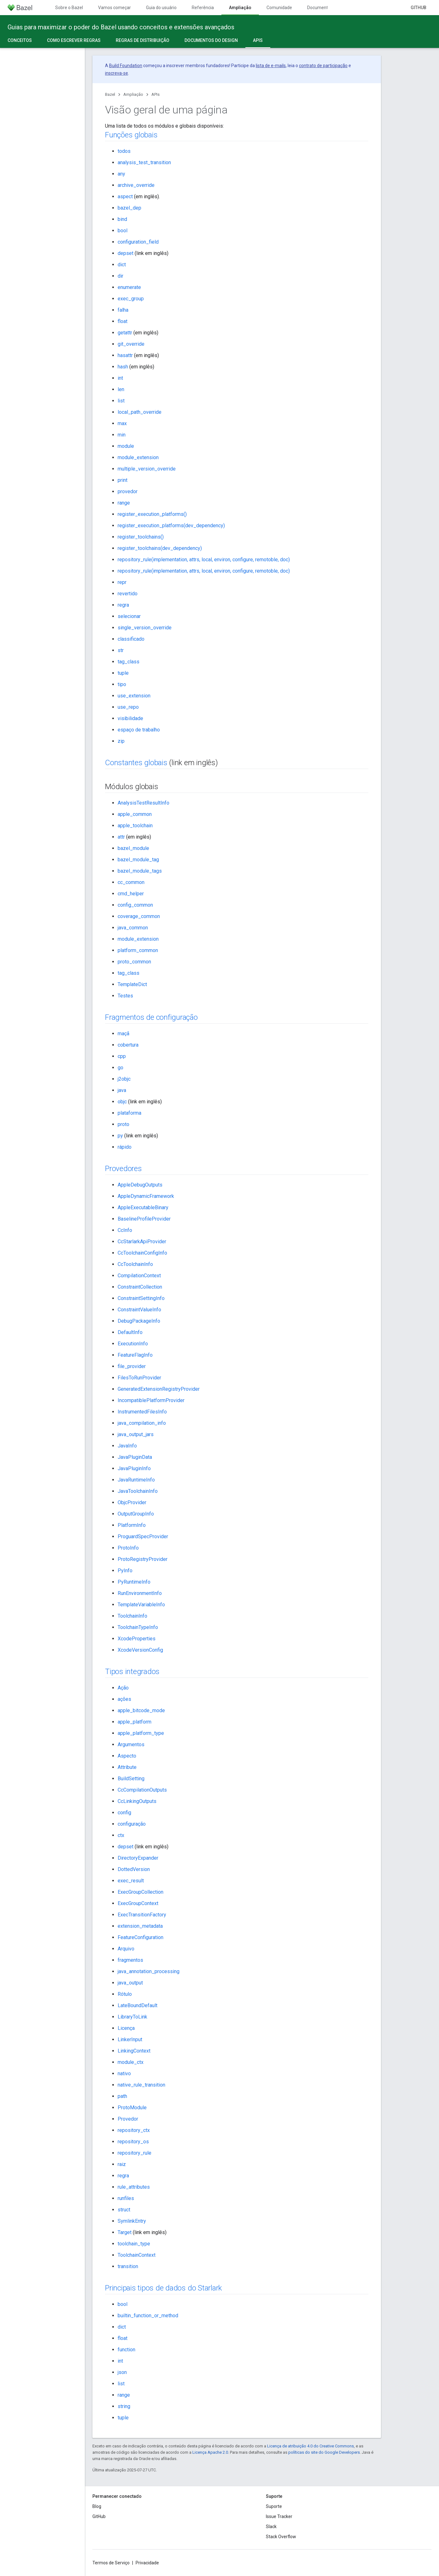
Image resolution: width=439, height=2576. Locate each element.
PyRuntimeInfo (134, 1582)
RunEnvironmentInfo (140, 1593)
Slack (271, 2526)
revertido (128, 594)
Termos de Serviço (111, 2562)
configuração (132, 1824)
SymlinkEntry (132, 2221)
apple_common (135, 814)
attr (121, 837)
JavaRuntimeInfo (136, 1480)
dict (122, 265)
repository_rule (134, 2153)
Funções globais (131, 134)
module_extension (138, 457)
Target (125, 2232)
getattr (125, 333)
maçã (123, 1034)
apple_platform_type (141, 1733)
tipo (122, 684)
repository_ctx (134, 2130)
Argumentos (131, 1744)
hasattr (125, 355)
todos (124, 151)
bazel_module (133, 848)
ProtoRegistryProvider (142, 1559)
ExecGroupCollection (140, 1892)
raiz (122, 2164)
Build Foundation (125, 65)
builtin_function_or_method (148, 2316)
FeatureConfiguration (140, 1937)
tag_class (128, 662)
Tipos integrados (132, 1671)
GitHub (418, 7)
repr (122, 582)
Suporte (274, 2506)
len (121, 389)
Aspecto (127, 1756)
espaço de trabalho (139, 730)
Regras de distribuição (142, 40)
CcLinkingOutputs (137, 1801)
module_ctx (130, 2062)
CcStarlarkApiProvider (142, 1242)
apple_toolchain (135, 826)
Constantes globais (136, 762)
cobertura (128, 1045)
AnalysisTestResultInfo (143, 803)
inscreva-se (116, 73)
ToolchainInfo (132, 1616)
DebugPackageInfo (139, 1321)
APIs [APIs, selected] (258, 40)
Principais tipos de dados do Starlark (163, 2288)
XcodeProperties (136, 1639)
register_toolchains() (141, 537)
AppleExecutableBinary (143, 1207)
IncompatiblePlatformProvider (151, 1400)
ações (124, 1699)
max (122, 423)
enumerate (129, 287)
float (122, 321)
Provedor (128, 2119)
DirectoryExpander (138, 1858)
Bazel (110, 94)
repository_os (133, 2142)
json (122, 2372)
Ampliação (133, 94)
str (121, 650)
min (122, 435)
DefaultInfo (130, 1332)
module (126, 446)
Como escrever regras (74, 40)
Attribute (127, 1767)
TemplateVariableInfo (141, 1605)
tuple (123, 673)
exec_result (131, 1881)
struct (124, 2210)
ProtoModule (132, 2108)
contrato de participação (323, 65)
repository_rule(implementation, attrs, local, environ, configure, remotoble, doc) (204, 560)
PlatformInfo (132, 1525)
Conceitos (20, 40)
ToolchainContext (136, 2255)
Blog (96, 2506)
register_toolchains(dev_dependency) (160, 548)
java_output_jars (136, 1434)
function (126, 2350)
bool (122, 231)
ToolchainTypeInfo (138, 1627)
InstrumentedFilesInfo (142, 1412)
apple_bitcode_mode (141, 1710)
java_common (133, 928)
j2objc (124, 1079)
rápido (125, 1147)
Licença (126, 2028)
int (120, 378)
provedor (128, 491)
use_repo (128, 707)
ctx (121, 1835)
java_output (130, 1983)
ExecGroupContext (138, 1903)
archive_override (136, 185)
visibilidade (130, 718)
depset (125, 253)
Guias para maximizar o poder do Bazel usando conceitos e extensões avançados (121, 27)
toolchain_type (134, 2244)
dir (120, 276)
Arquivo (126, 1949)
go (120, 1068)
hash (123, 367)
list (121, 401)
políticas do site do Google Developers (324, 2452)
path (122, 2096)
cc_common (131, 882)
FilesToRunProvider (139, 1378)
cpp (122, 1056)
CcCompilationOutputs (142, 1790)
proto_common (134, 962)
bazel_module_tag (138, 860)
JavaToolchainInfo (138, 1491)
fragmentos (130, 1960)
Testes (125, 996)
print (122, 480)
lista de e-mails (271, 65)
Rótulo (125, 1994)
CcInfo (125, 1230)
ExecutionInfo (133, 1344)
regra (123, 605)
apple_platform (134, 1722)
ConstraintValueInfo (139, 1310)
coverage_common (139, 916)
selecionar (129, 616)
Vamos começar (114, 7)
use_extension (134, 696)
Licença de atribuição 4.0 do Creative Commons (310, 2446)
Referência (203, 7)
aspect (125, 196)
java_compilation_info (142, 1423)
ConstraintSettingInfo (141, 1298)
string (124, 2406)
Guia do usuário (161, 7)
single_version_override (145, 628)
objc (122, 1102)
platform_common (138, 950)
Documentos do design (211, 40)
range (124, 503)
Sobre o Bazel (69, 7)
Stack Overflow (281, 2536)
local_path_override (139, 412)
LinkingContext (134, 2051)
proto (123, 1124)
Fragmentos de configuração (151, 1017)
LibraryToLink (132, 2017)
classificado (131, 639)
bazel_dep (129, 208)
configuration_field (138, 242)
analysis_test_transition (144, 162)
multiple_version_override (147, 469)
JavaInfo (127, 1446)
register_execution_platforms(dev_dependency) (171, 525)
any (121, 174)
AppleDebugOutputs (140, 1185)
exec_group (131, 299)
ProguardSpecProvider (143, 1536)
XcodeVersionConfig (140, 1650)
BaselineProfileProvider (144, 1219)
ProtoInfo (128, 1548)
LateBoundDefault (137, 2005)
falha (123, 310)
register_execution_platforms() (152, 514)
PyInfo (125, 1571)
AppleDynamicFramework (146, 1196)
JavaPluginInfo (134, 1468)
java (122, 1090)
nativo (124, 2073)
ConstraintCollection (140, 1287)
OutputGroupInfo (136, 1514)
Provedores (123, 1168)
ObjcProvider (132, 1502)
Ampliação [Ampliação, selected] (240, 7)
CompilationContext (139, 1276)
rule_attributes (134, 2187)
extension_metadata (140, 1926)
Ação (123, 1688)
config (124, 1813)
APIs (155, 94)
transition (128, 2266)
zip (121, 741)
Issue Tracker (279, 2516)
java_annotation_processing (148, 1971)
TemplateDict (132, 984)
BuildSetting (131, 1779)
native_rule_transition (141, 2085)
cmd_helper (131, 894)
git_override (131, 344)
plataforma (129, 1113)
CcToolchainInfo (135, 1264)
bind (122, 219)
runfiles (126, 2198)
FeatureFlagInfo (135, 1355)
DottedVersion (134, 1869)
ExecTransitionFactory (142, 1915)
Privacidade (147, 2562)
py (120, 1136)
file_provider (132, 1366)
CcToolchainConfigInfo (142, 1253)
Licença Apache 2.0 (210, 2452)
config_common (135, 905)
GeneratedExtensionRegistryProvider (159, 1389)
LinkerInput (130, 2039)
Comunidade (279, 7)
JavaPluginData (135, 1457)
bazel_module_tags (140, 871)
